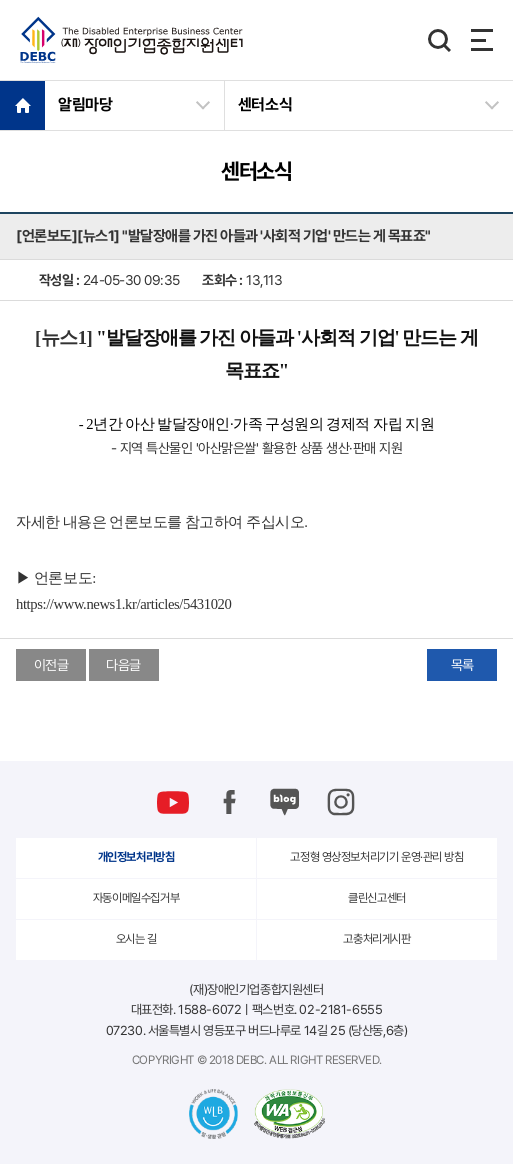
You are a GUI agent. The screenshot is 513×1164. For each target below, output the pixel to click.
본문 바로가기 (0, 0)
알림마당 (85, 104)
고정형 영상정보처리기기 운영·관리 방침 (376, 857)
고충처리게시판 (376, 939)
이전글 (51, 665)
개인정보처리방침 (136, 857)
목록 (462, 665)
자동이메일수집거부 (136, 898)
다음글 (123, 665)
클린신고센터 (376, 898)
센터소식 (265, 104)
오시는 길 (136, 939)
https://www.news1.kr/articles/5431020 (123, 604)
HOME (22, 105)
